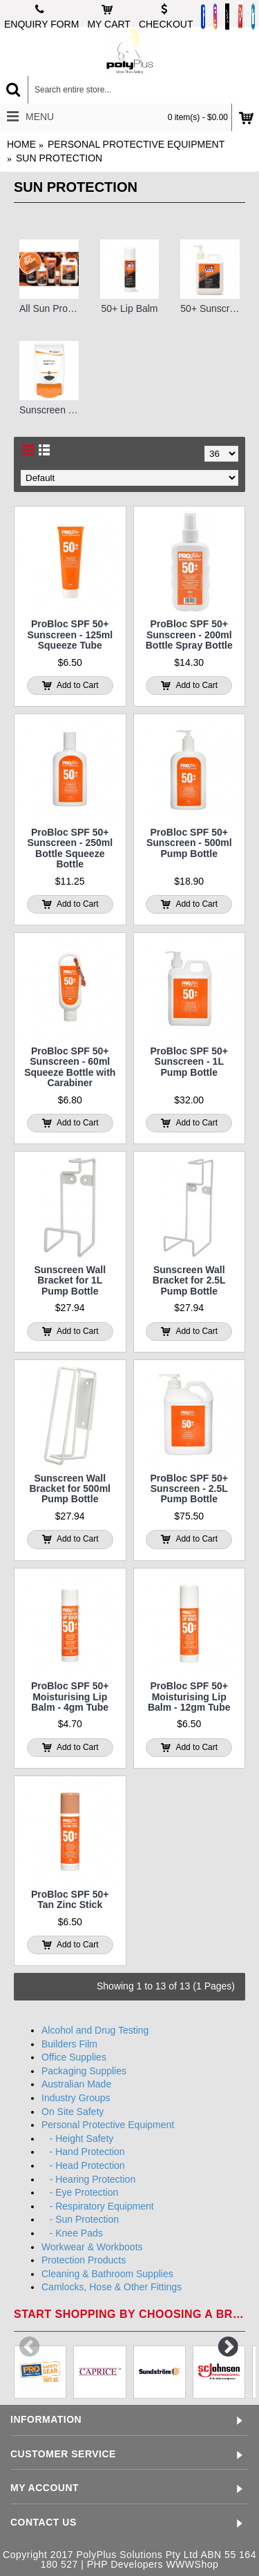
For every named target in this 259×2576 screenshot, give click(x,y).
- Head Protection (83, 2165)
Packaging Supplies (83, 2070)
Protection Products (83, 2259)
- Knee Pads (72, 2233)
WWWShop (192, 2564)
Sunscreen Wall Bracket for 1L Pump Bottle (70, 1280)
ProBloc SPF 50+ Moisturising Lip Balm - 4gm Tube (69, 1696)
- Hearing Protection (88, 2179)
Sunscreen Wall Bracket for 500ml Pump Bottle (70, 1489)
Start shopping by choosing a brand (129, 2314)
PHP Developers (125, 2564)
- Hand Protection (83, 2151)
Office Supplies (73, 2057)
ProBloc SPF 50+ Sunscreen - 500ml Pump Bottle (189, 843)
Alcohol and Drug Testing (94, 2030)
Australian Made (76, 2084)
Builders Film (69, 2043)
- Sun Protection (80, 2219)
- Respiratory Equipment (97, 2206)
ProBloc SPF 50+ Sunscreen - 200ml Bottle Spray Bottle (189, 634)
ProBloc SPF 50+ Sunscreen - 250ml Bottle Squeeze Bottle (70, 848)
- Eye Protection (79, 2192)
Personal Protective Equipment (136, 144)
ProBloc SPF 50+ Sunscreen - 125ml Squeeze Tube (70, 634)
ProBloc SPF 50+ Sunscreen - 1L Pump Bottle (189, 1061)
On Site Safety (72, 2111)
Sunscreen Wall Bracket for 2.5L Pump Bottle (189, 1280)
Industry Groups (76, 2097)
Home (21, 144)
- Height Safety (77, 2138)
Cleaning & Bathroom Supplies (107, 2273)
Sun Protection (59, 158)
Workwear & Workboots (92, 2246)
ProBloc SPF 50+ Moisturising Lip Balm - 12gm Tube (189, 1696)
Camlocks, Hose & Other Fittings (111, 2286)
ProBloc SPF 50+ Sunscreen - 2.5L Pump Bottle (189, 1489)
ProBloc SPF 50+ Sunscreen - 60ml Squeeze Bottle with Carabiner (69, 1066)
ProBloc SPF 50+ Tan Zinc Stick (69, 1899)
